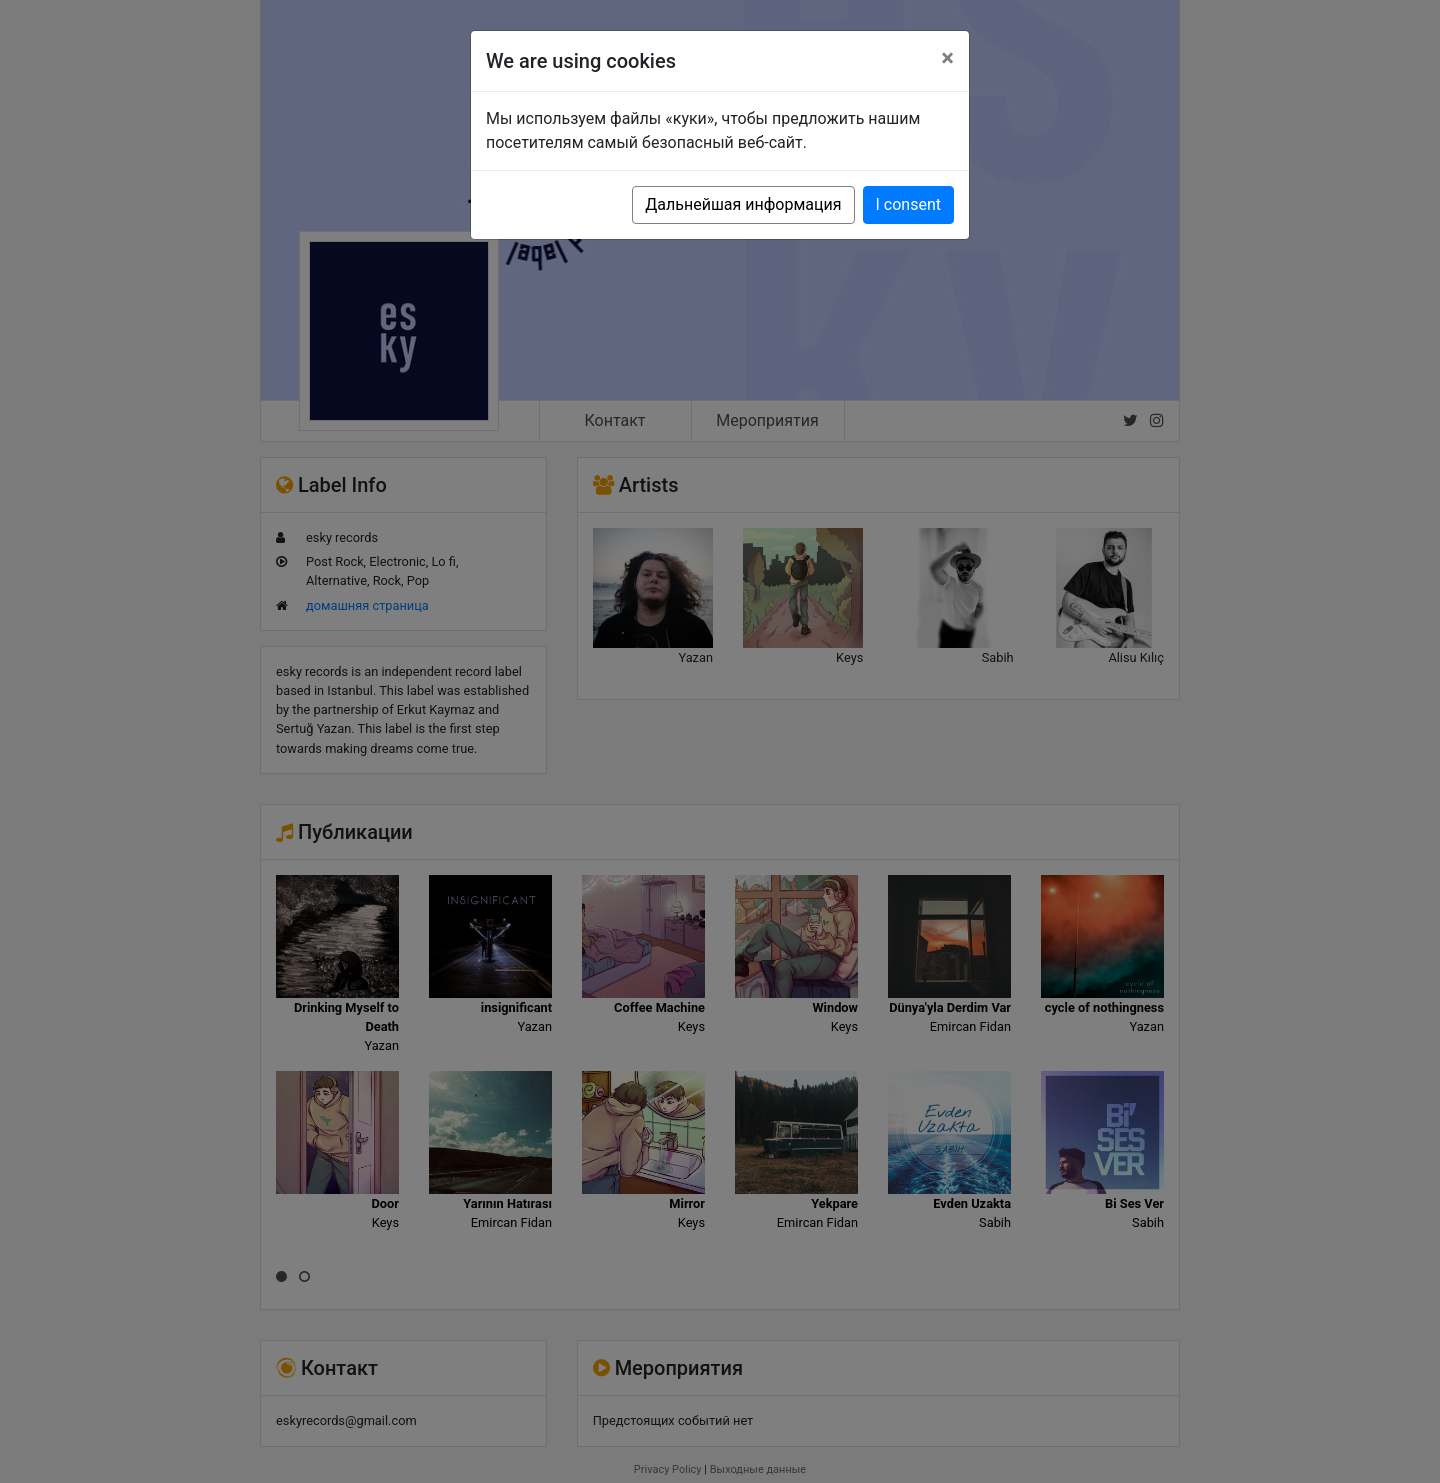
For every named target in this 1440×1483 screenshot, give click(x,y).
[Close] (947, 58)
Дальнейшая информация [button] (743, 204)
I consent (908, 204)
